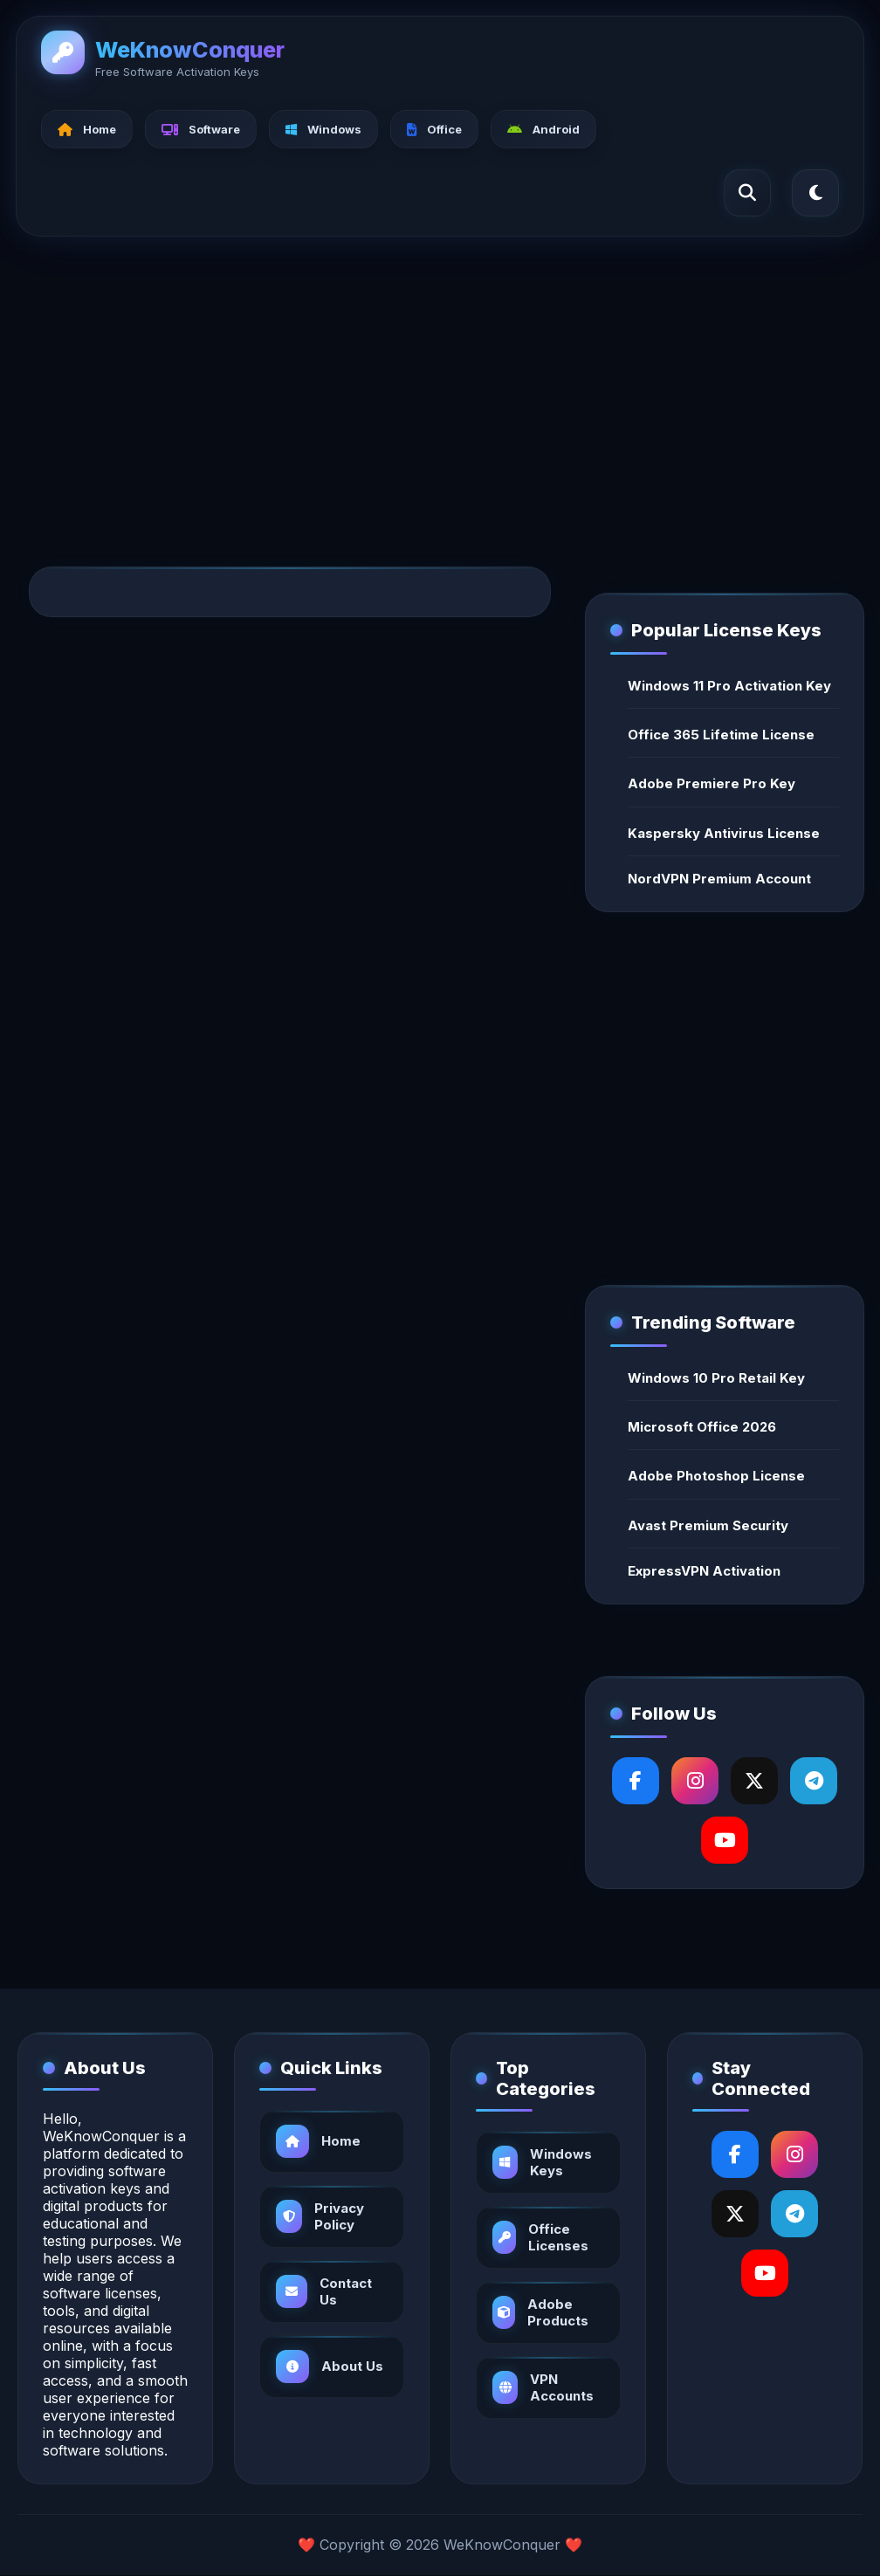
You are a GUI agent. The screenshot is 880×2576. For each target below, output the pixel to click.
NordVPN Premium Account (719, 878)
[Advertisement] (440, 383)
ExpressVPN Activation (704, 1571)
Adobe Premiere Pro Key (711, 783)
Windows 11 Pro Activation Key (729, 685)
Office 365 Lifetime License (721, 734)
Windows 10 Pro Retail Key (716, 1378)
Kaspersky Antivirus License (724, 833)
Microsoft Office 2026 (702, 1427)
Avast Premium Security (708, 1525)
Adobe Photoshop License (716, 1475)
